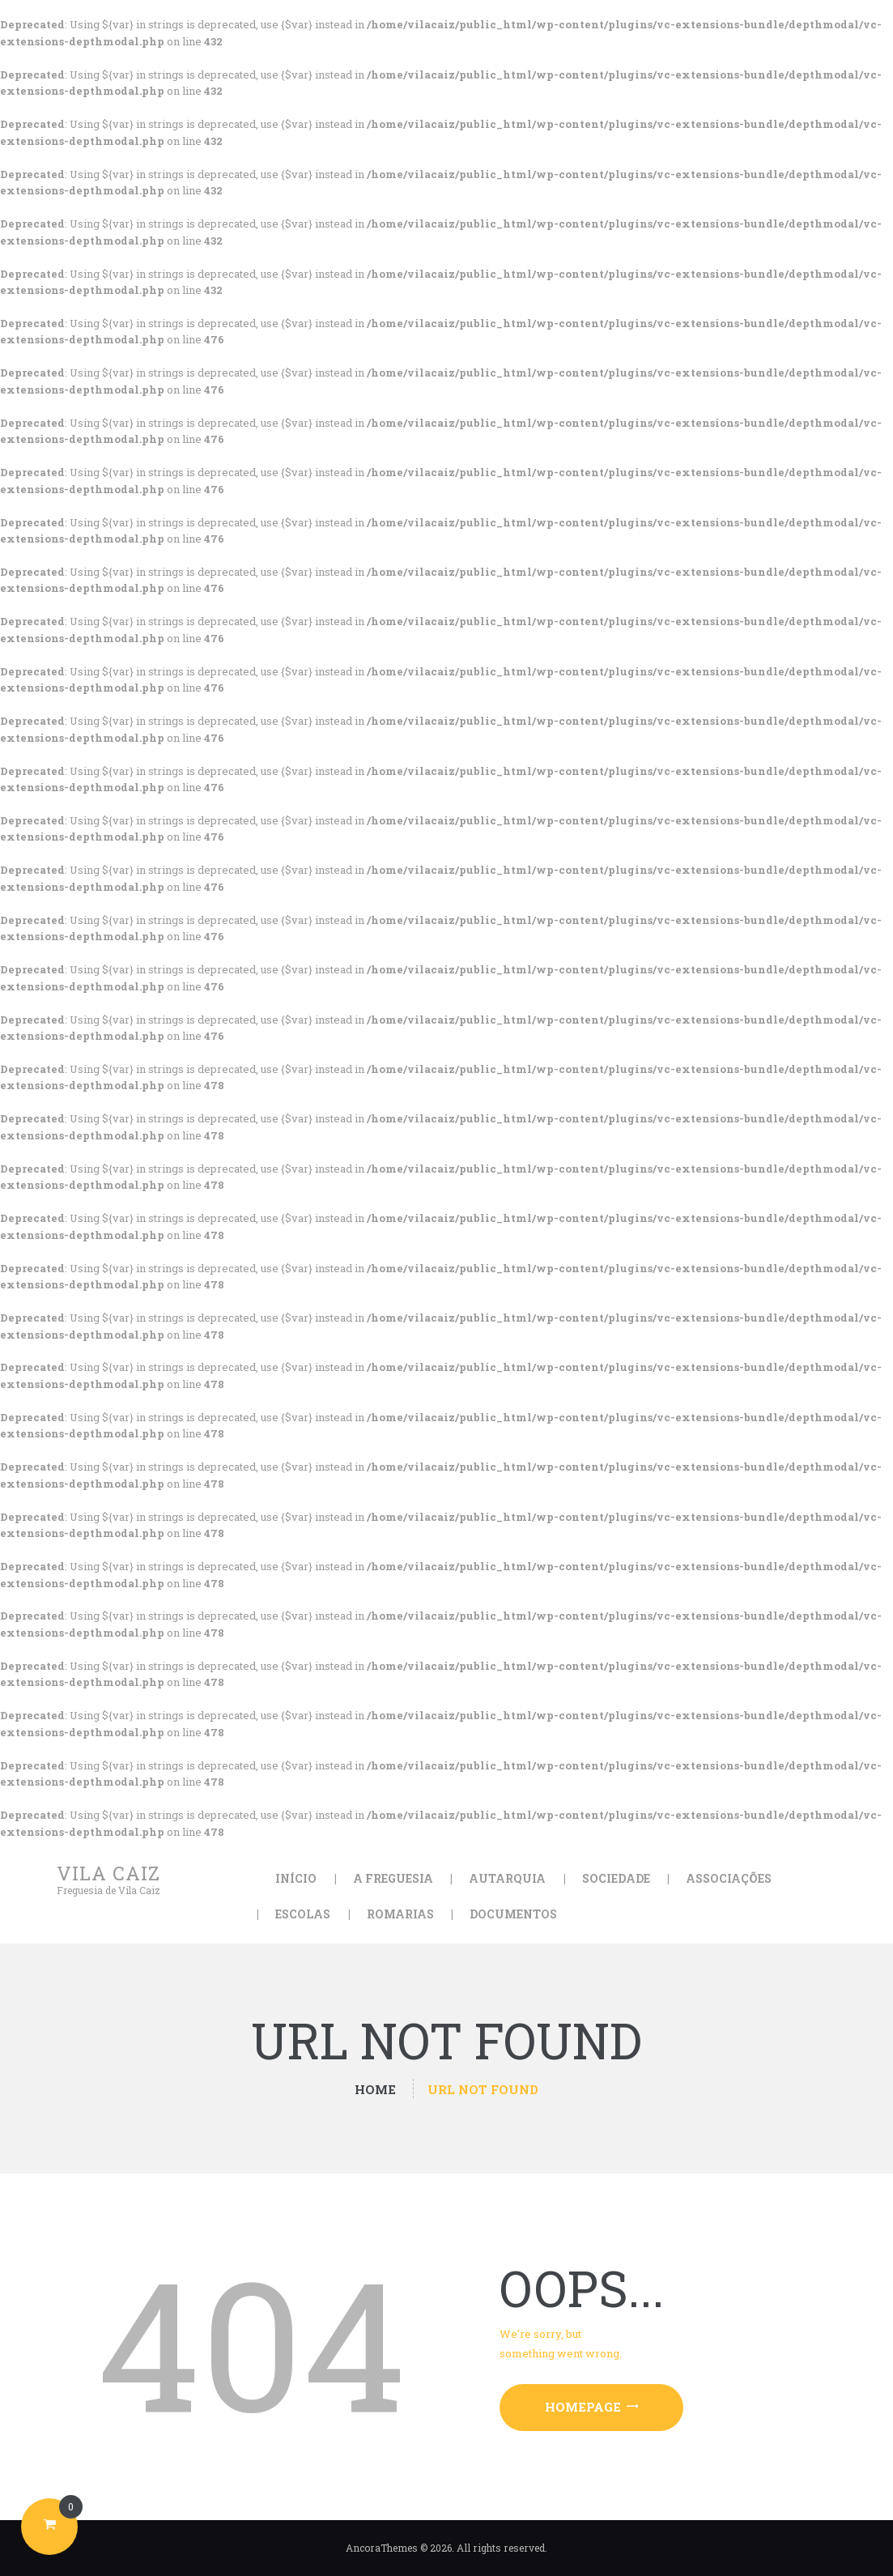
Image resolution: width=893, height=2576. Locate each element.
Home (375, 2089)
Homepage (583, 2407)
